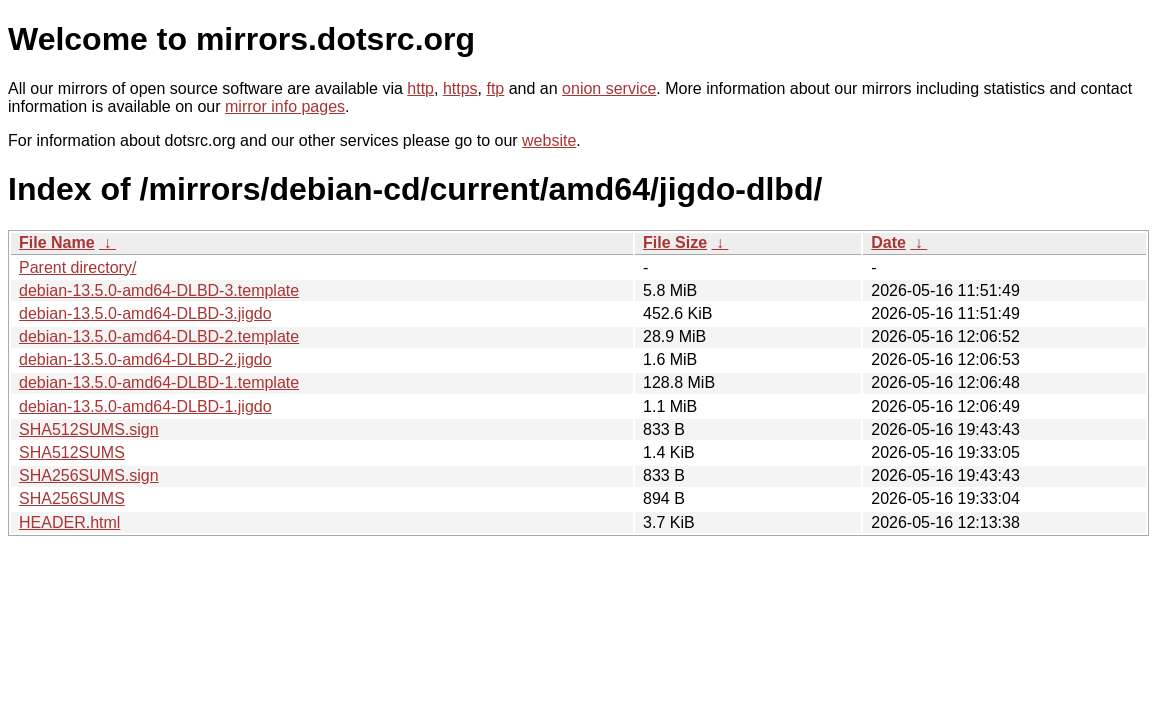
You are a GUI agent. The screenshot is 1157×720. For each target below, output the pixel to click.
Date (888, 242)
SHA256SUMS (72, 498)
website (549, 140)
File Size (675, 242)
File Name (57, 242)
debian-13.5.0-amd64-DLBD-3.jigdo (145, 313)
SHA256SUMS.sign (89, 475)
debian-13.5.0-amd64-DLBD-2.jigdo (145, 359)
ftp (495, 88)
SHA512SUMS (72, 452)
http (420, 88)
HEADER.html (69, 522)
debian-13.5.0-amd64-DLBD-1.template (159, 382)
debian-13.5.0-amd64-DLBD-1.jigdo (145, 406)
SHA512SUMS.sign (89, 429)
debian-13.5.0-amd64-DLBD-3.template (159, 290)
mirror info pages (285, 106)
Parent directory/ (77, 267)
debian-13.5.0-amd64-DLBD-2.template (159, 336)
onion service (609, 88)
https (460, 88)
